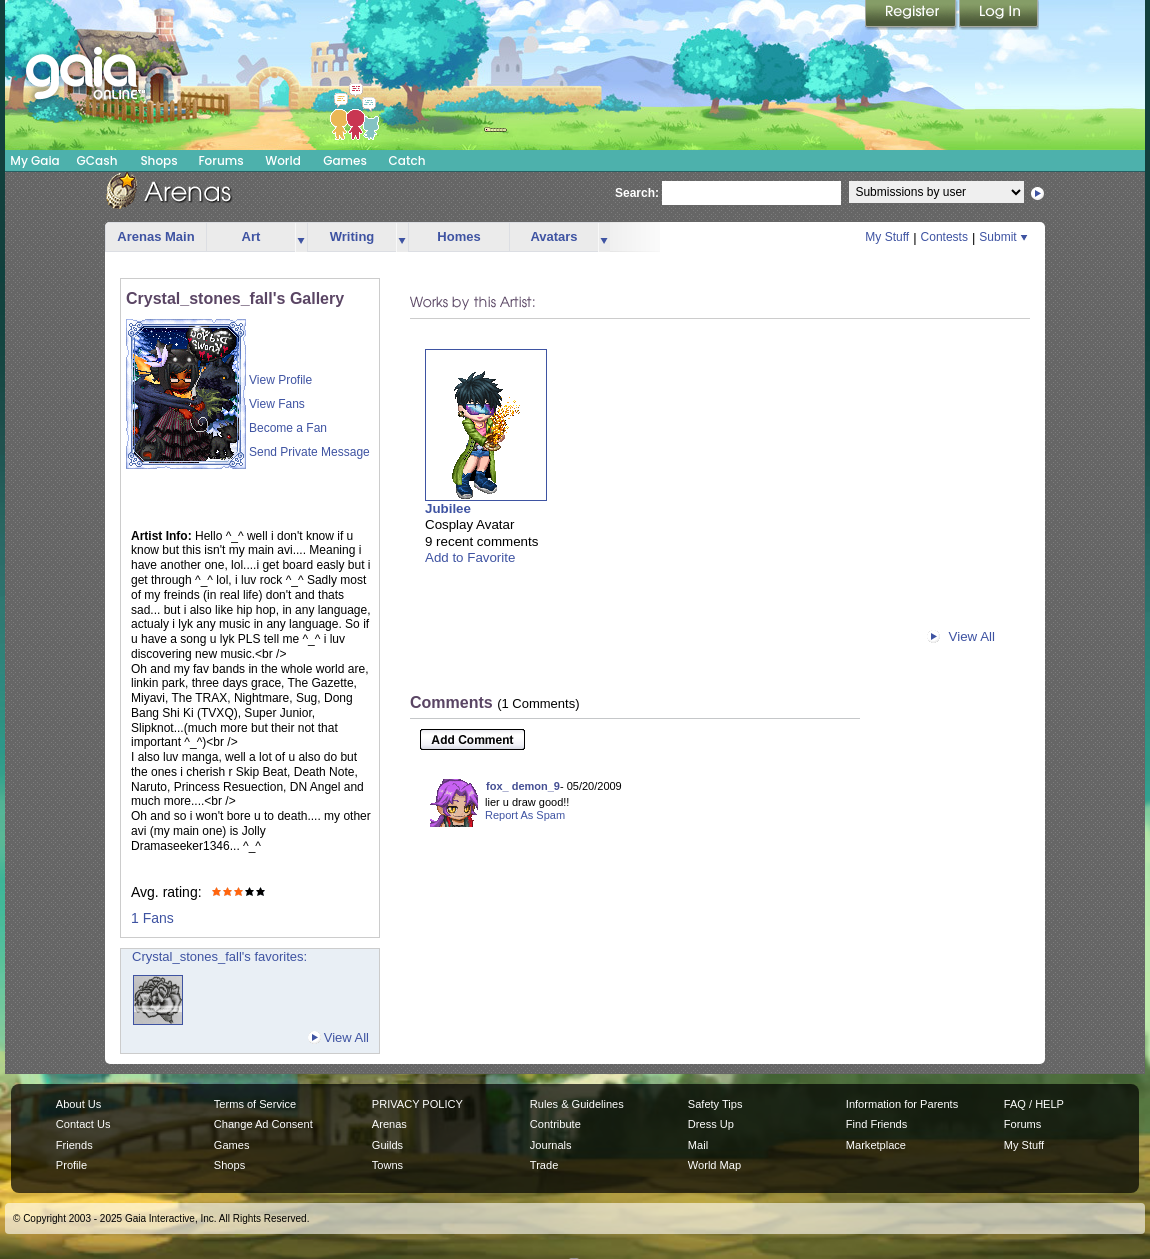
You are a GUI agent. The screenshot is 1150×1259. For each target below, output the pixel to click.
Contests (944, 237)
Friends (74, 1145)
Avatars (553, 236)
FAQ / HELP (1034, 1104)
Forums (220, 160)
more (301, 237)
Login (999, 15)
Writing (352, 236)
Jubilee (448, 508)
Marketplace (876, 1145)
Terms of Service (255, 1104)
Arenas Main (155, 236)
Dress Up (711, 1124)
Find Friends (876, 1124)
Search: (637, 193)
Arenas (389, 1124)
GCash (97, 160)
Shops (158, 160)
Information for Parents (902, 1104)
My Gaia (34, 160)
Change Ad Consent (263, 1124)
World (283, 160)
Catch (407, 160)
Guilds (387, 1145)
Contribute (555, 1124)
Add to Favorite (470, 557)
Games (345, 160)
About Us (78, 1104)
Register (912, 15)
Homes (458, 236)
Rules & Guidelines (577, 1104)
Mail (698, 1145)
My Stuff (887, 237)
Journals (551, 1145)
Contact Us (83, 1124)
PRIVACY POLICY (417, 1104)
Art (251, 236)
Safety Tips (715, 1104)
